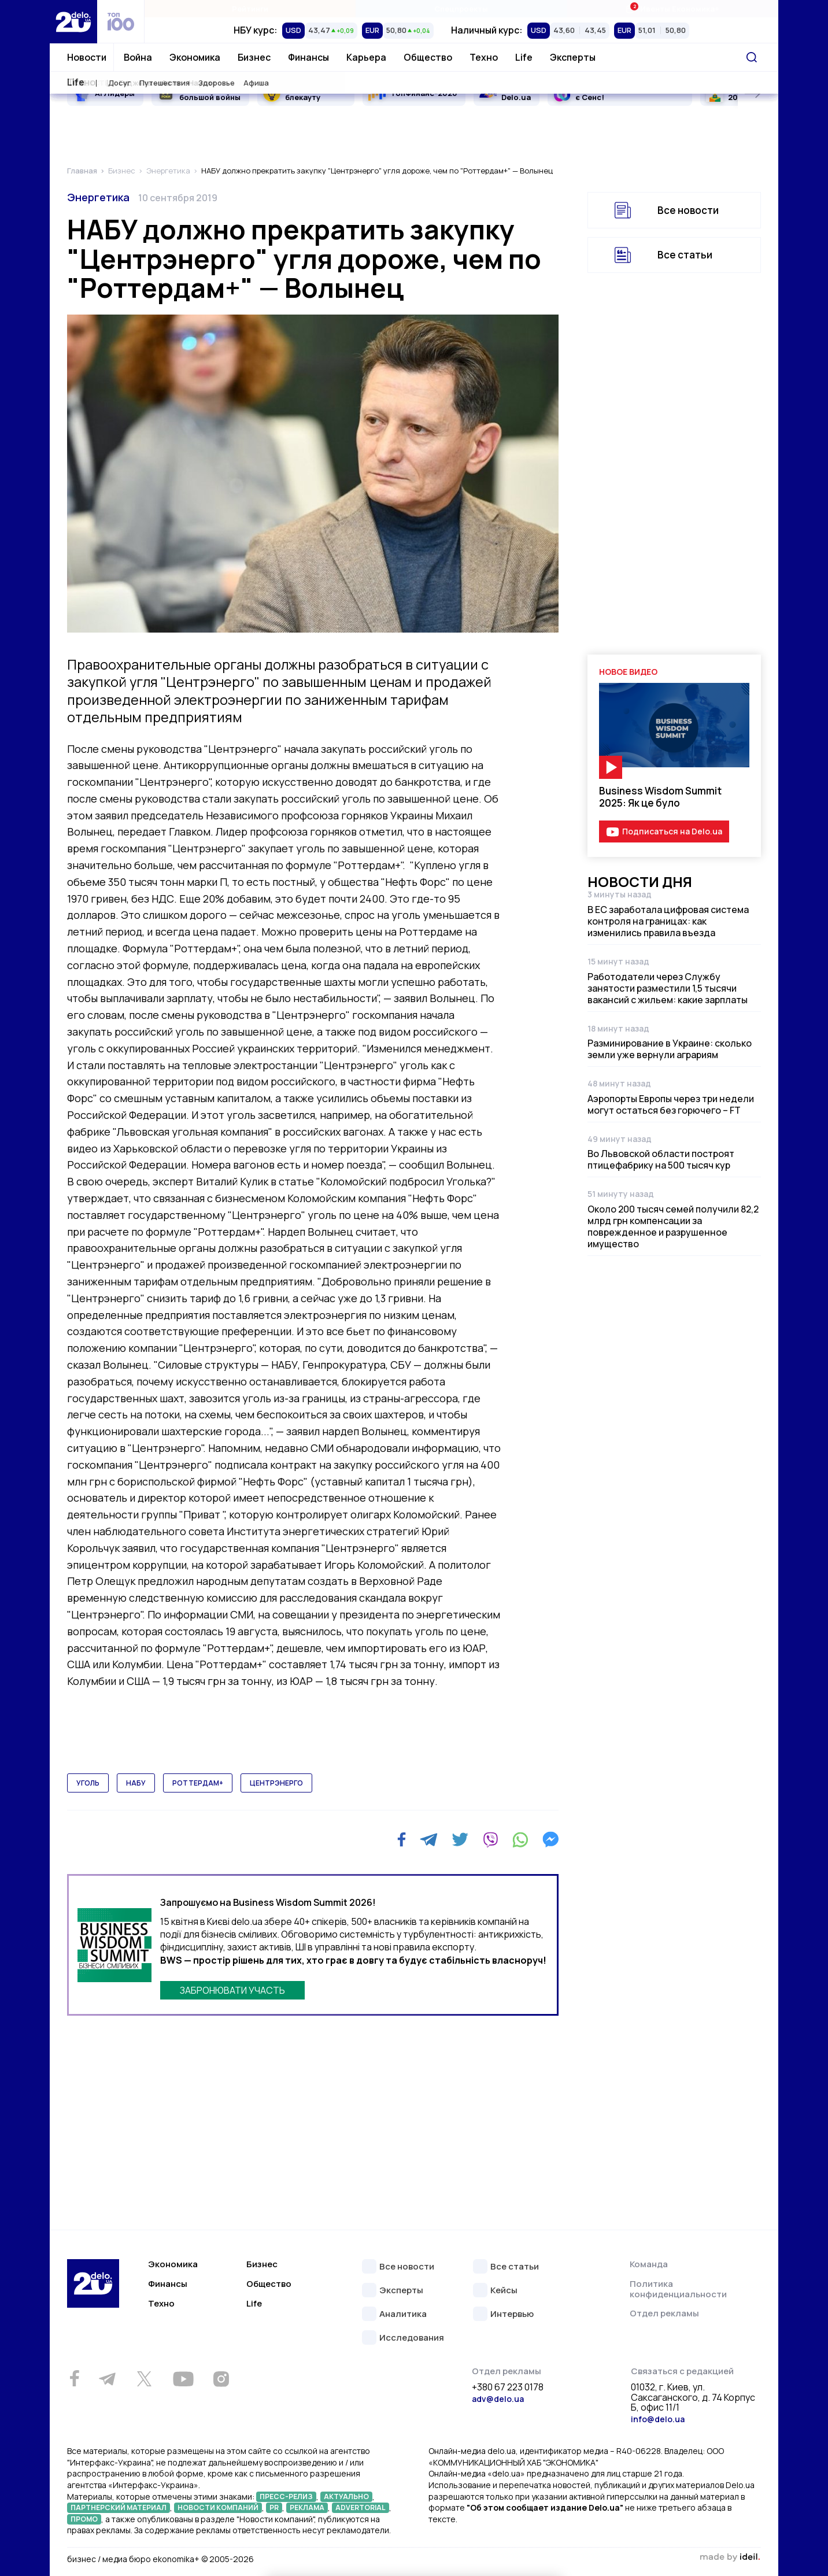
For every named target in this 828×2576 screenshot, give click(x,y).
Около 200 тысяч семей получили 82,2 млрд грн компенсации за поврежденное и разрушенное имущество (673, 1226)
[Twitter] (460, 1839)
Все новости (688, 210)
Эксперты (573, 57)
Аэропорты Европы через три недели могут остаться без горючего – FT (670, 1104)
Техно (484, 57)
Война (138, 57)
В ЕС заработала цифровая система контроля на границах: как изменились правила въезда (668, 921)
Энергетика (98, 197)
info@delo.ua (658, 2419)
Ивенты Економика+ (672, 8)
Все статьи (684, 254)
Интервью (512, 2314)
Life (524, 57)
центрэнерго (276, 1783)
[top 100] (121, 21)
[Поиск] (751, 57)
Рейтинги (250, 8)
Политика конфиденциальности (678, 2289)
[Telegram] (428, 1839)
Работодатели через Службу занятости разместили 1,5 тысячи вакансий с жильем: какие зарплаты (667, 988)
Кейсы (504, 2291)
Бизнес (254, 57)
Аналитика (403, 2314)
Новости (86, 57)
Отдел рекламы (664, 2313)
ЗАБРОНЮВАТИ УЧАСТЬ (232, 1990)
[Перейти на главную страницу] (73, 21)
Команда (649, 2264)
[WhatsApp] (520, 1839)
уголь (87, 1783)
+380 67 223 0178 (508, 2387)
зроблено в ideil (729, 2557)
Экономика (194, 57)
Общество (428, 57)
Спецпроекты (461, 8)
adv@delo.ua (498, 2398)
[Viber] (490, 1839)
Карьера (366, 57)
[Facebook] (401, 1839)
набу (136, 1783)
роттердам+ (197, 1783)
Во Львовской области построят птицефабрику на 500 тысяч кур (660, 1159)
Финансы (308, 57)
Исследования (411, 2338)
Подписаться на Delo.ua (672, 831)
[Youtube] (183, 2378)
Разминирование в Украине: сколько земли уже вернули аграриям (669, 1049)
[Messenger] (550, 1839)
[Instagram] (220, 2378)
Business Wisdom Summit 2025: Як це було (660, 797)
